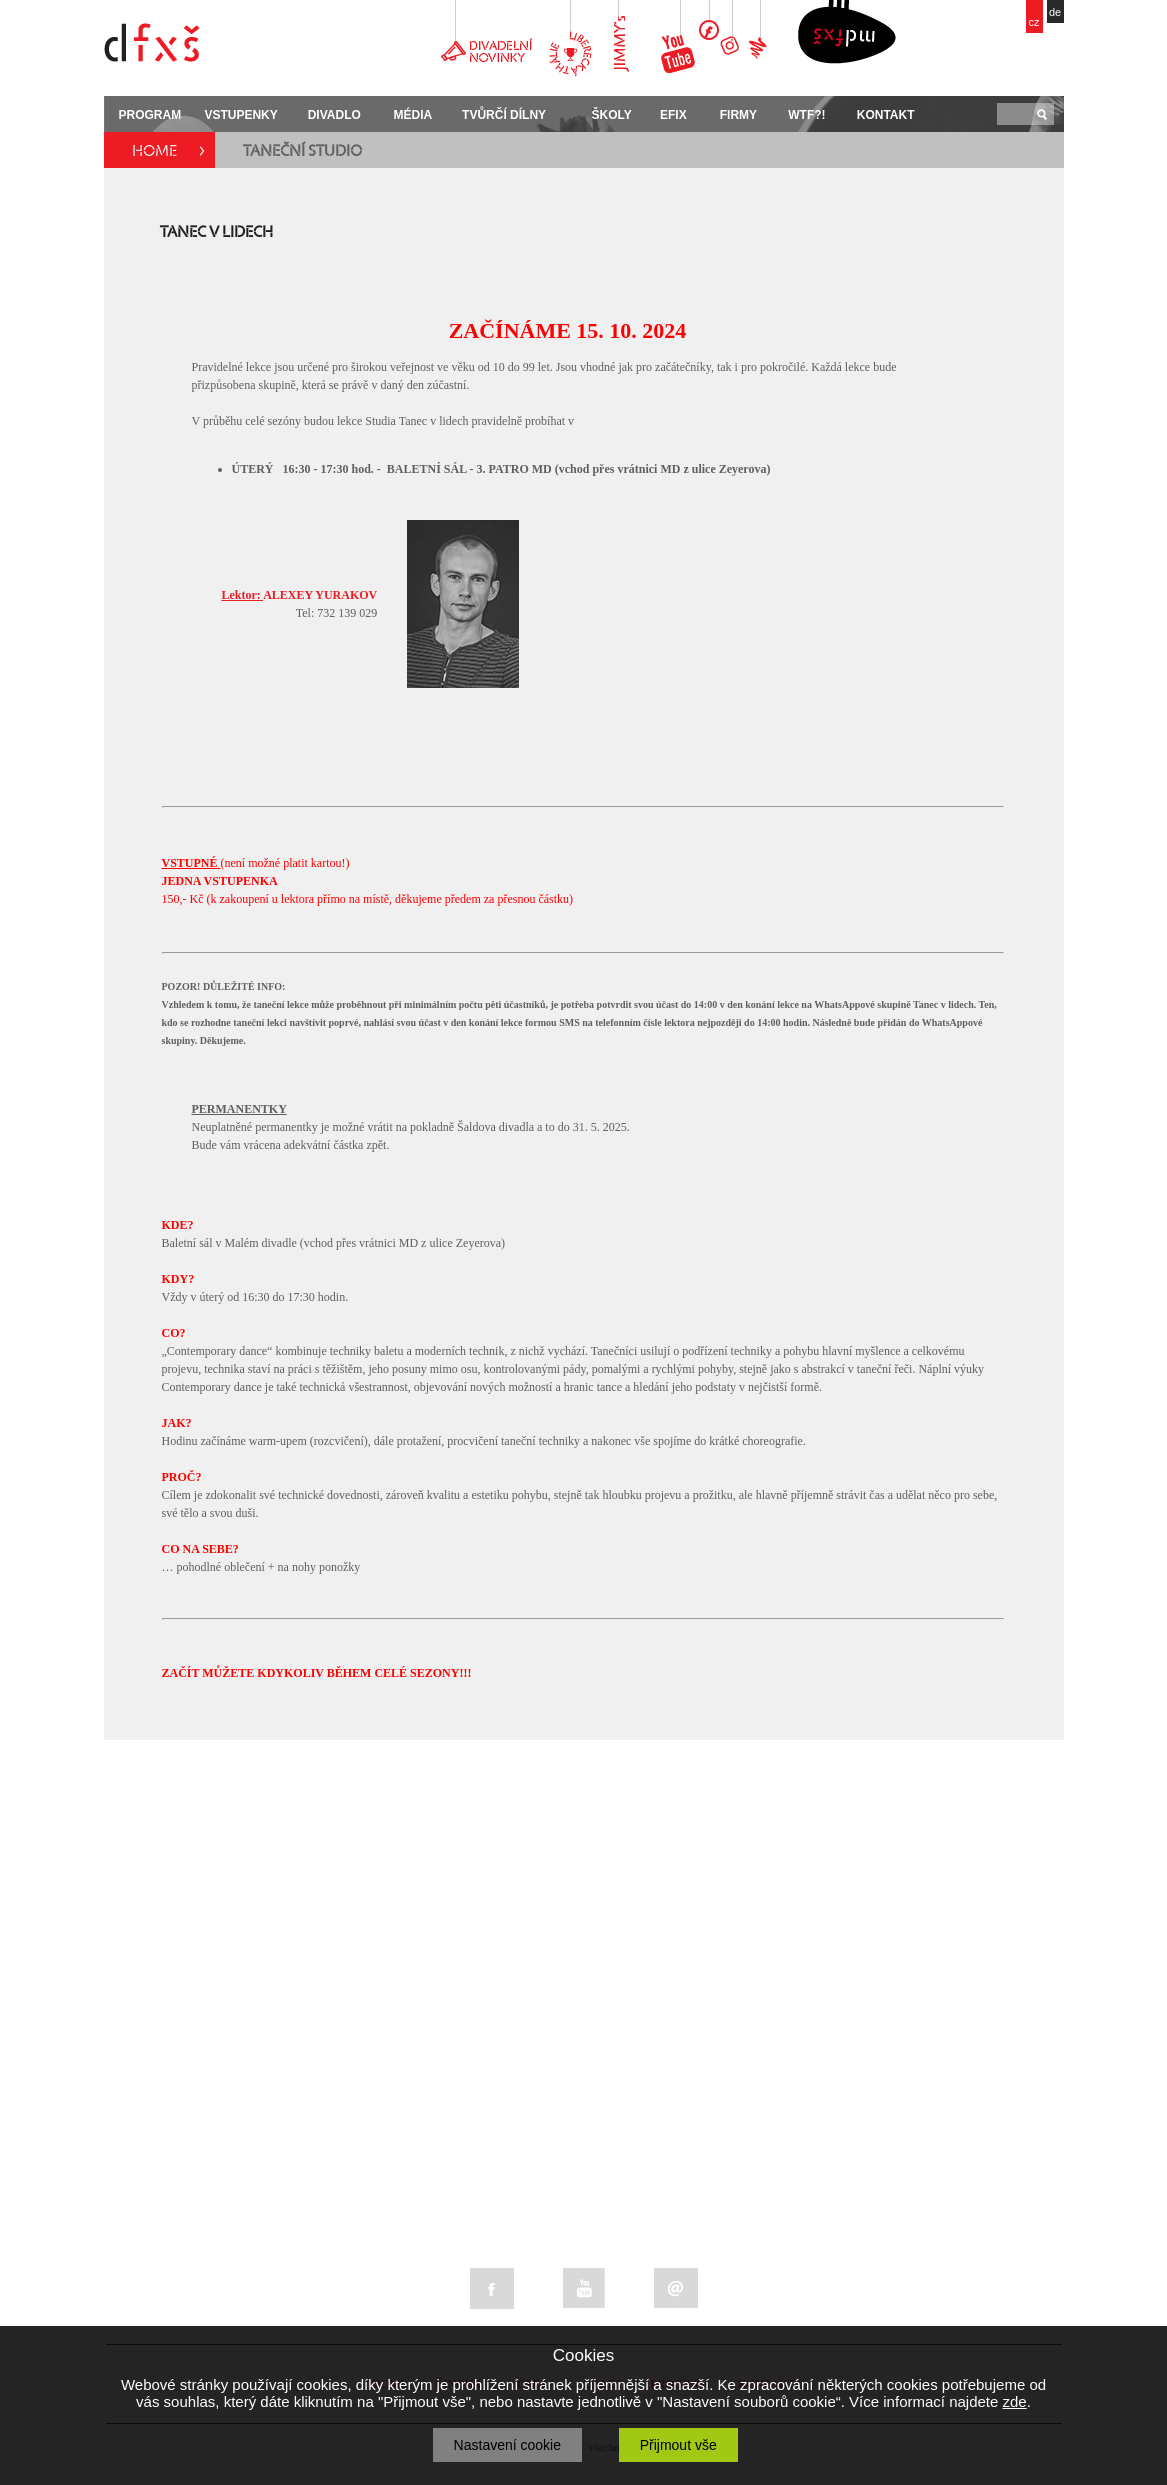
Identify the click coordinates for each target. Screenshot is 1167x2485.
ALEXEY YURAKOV (300, 595)
